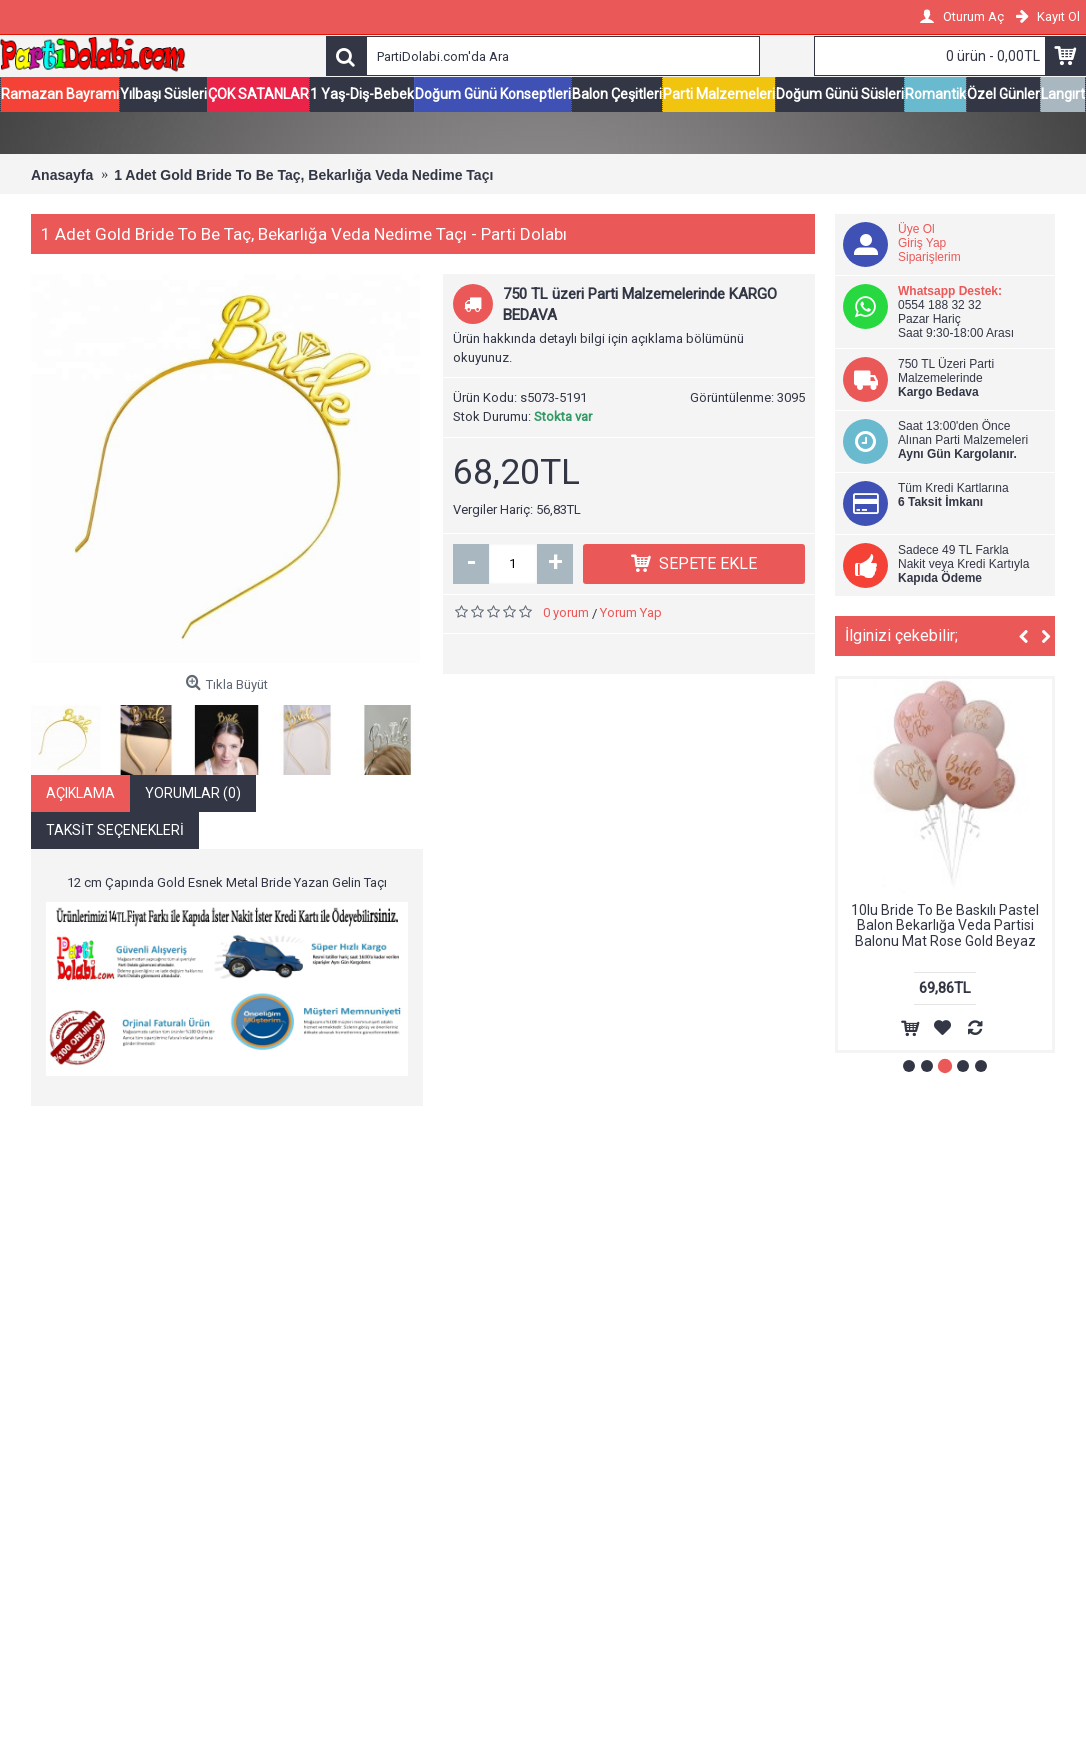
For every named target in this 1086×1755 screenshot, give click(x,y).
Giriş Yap (922, 244)
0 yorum (566, 613)
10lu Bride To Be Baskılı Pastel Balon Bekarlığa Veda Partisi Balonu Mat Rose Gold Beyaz (945, 926)
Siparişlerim (929, 258)
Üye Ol (916, 230)
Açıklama (80, 794)
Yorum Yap (631, 613)
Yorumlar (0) (193, 794)
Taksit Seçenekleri (115, 831)
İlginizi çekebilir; (901, 636)
